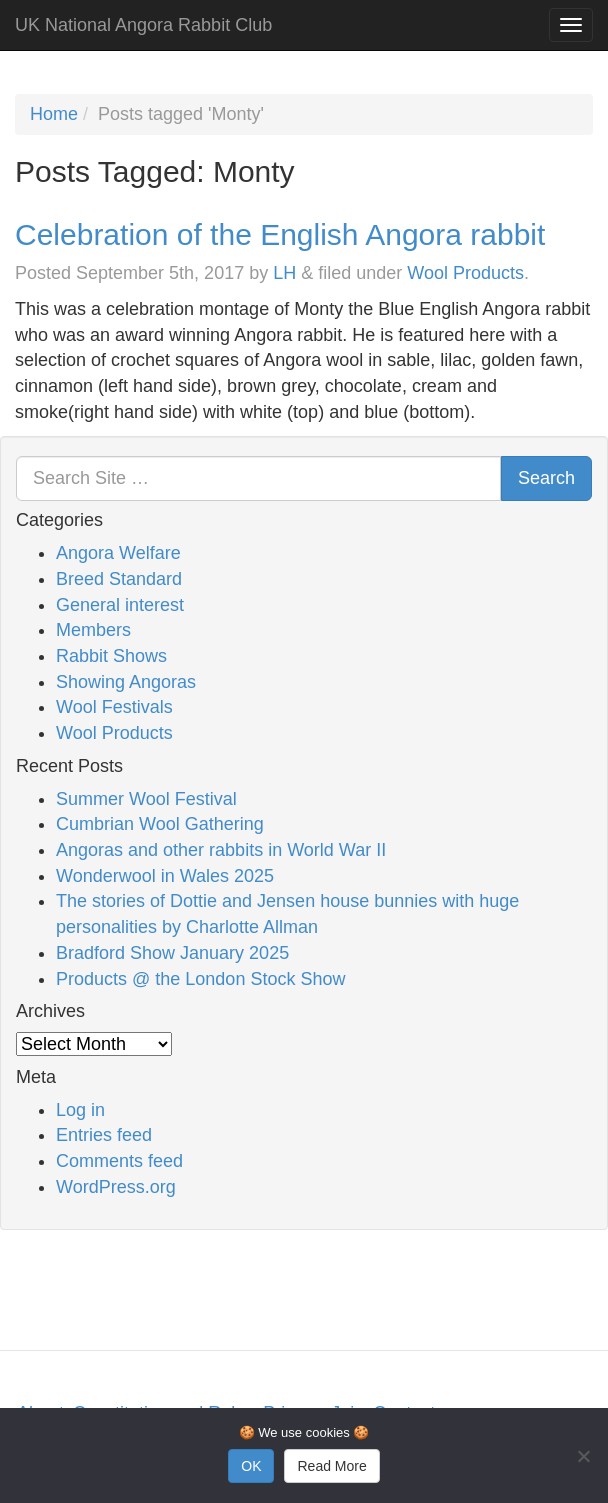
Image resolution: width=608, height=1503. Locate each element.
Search (546, 478)
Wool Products (465, 273)
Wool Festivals (114, 707)
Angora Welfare (118, 553)
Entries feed (104, 1135)
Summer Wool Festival (146, 799)
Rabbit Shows (111, 656)
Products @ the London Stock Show (200, 979)
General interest (120, 605)
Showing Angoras (126, 682)
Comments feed (119, 1161)
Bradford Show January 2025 (172, 953)
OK (251, 1466)
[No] (583, 1456)
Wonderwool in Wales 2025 (165, 876)
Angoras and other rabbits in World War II (221, 850)
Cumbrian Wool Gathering (160, 824)
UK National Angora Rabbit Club (143, 25)
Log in (80, 1110)
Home (54, 114)
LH (284, 273)
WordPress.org (116, 1187)
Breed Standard (119, 579)
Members (93, 630)
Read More (331, 1466)
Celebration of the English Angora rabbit (280, 234)
